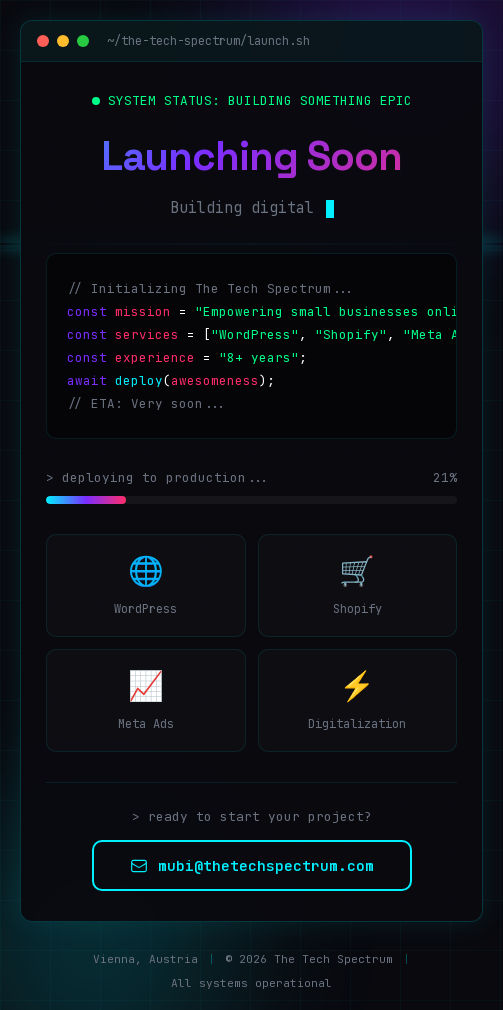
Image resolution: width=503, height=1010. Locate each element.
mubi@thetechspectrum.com (252, 865)
